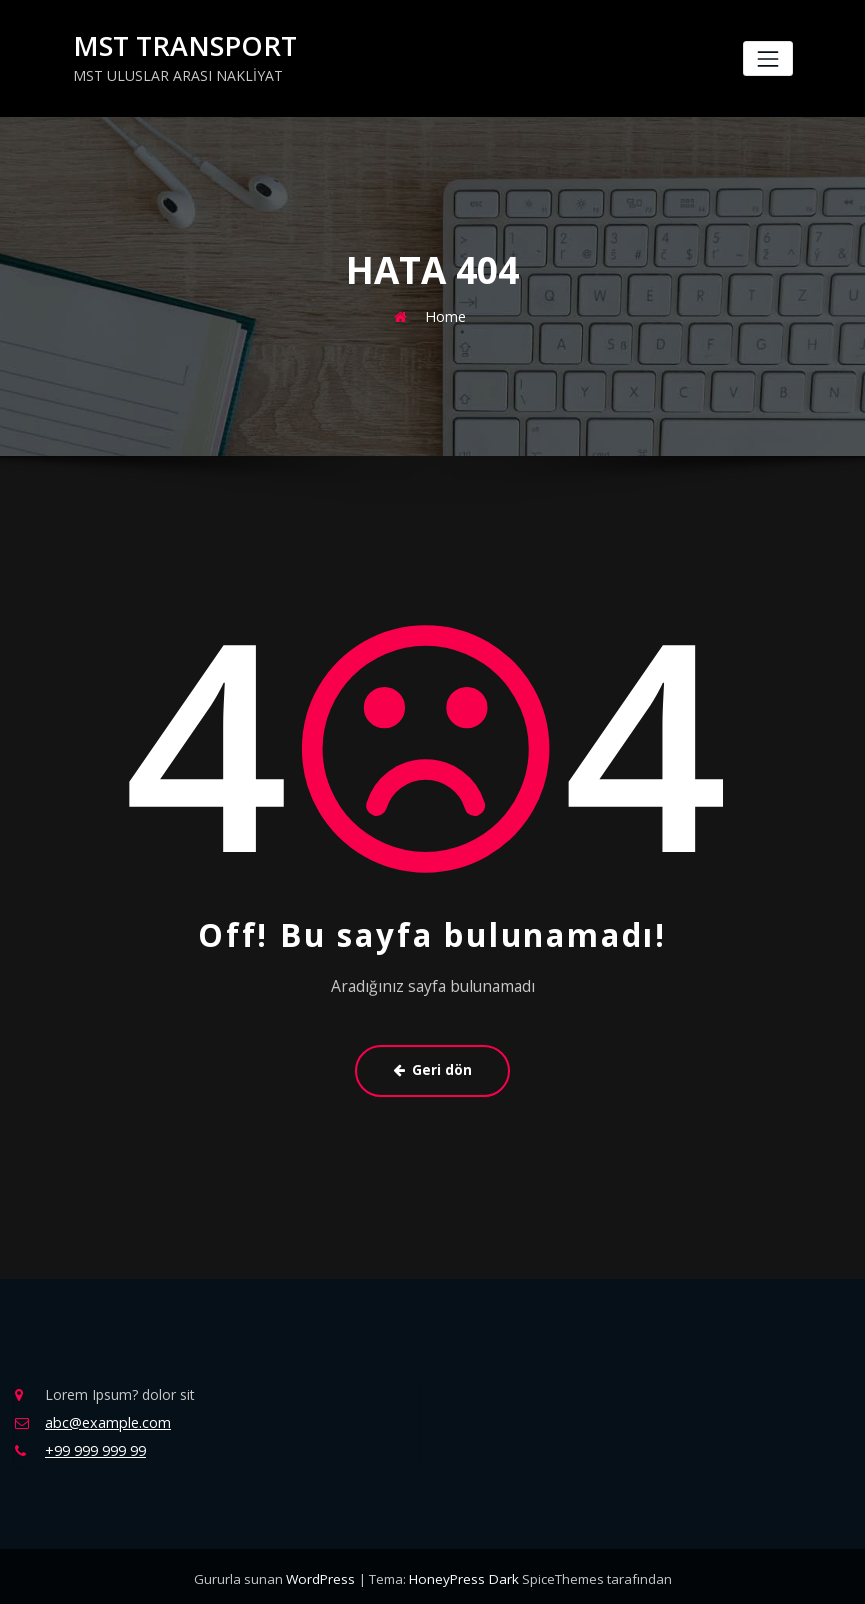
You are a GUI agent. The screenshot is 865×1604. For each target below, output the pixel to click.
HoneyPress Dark (462, 1574)
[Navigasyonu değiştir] (767, 58)
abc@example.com (106, 1418)
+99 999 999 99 (95, 1446)
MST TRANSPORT (179, 45)
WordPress (323, 1574)
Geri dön (433, 1068)
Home (446, 314)
